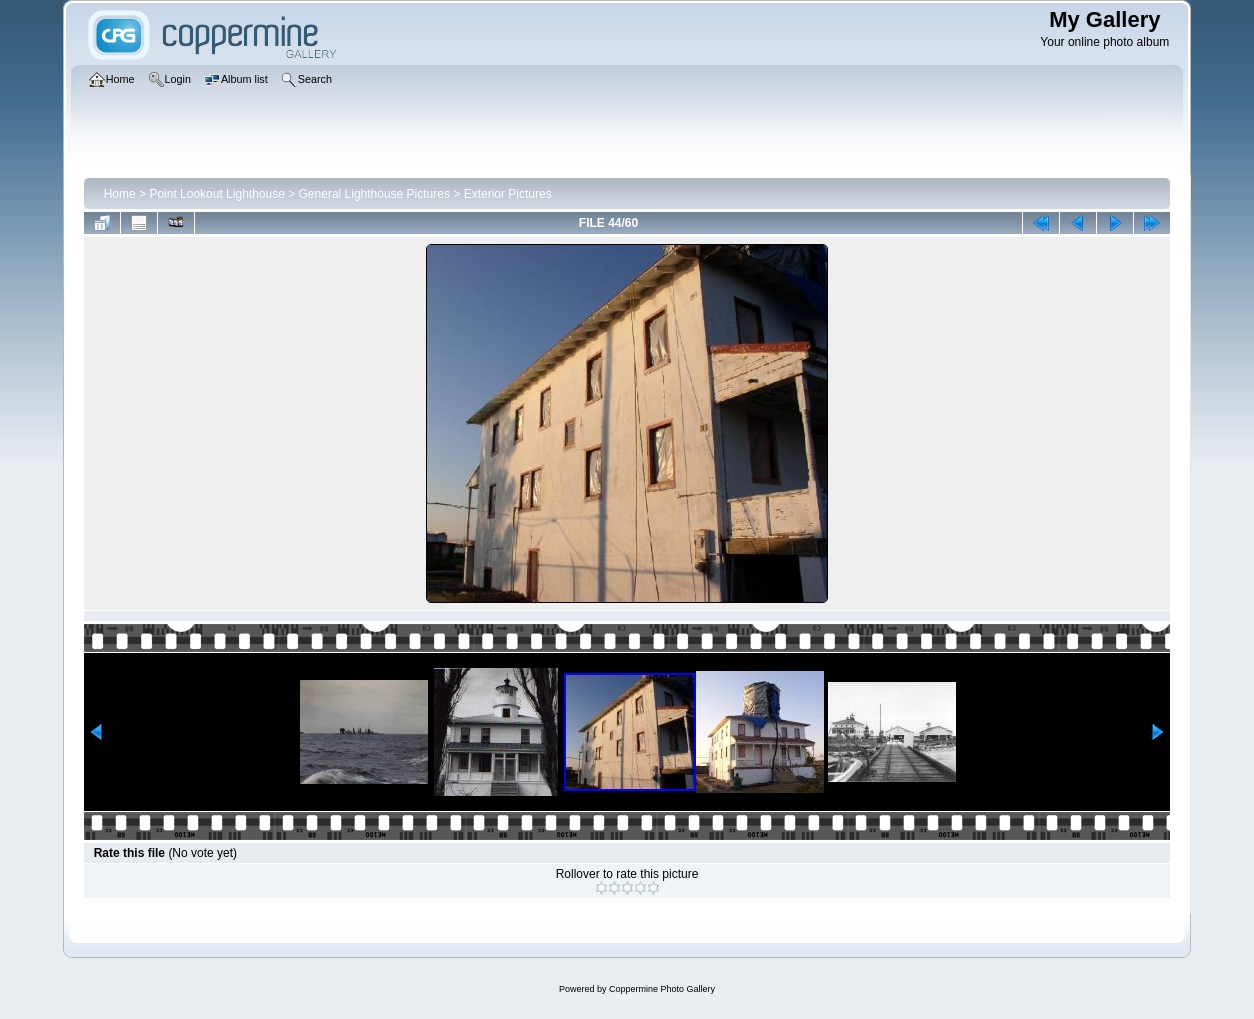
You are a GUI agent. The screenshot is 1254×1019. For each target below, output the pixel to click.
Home (120, 194)
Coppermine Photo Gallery (662, 989)
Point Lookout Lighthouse (216, 194)
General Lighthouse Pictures (374, 194)
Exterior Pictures (508, 194)
